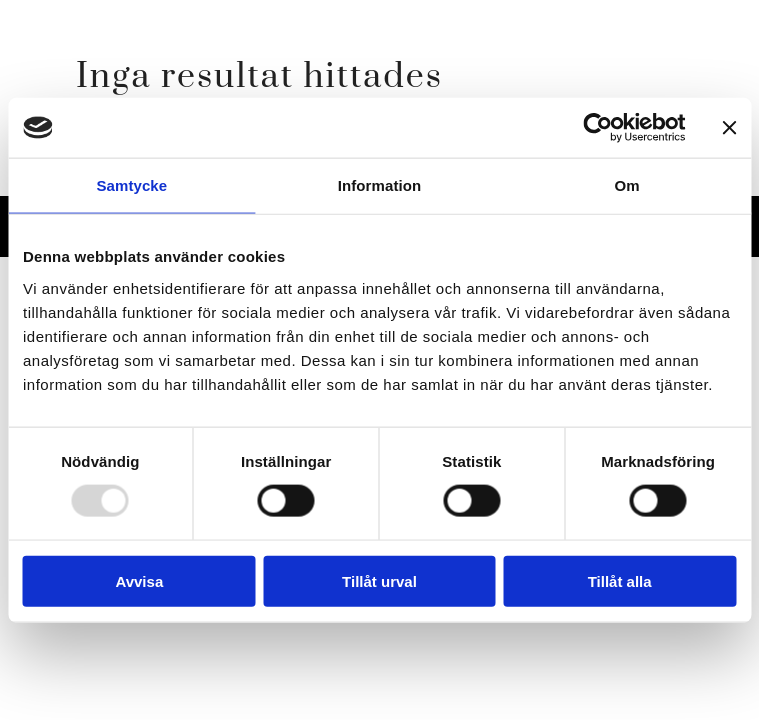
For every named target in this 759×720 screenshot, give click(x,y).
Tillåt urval (379, 580)
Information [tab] (380, 185)
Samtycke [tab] (131, 185)
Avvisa (139, 580)
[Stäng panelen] (729, 128)
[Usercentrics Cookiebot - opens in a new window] (597, 128)
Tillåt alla (620, 580)
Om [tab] (627, 185)
